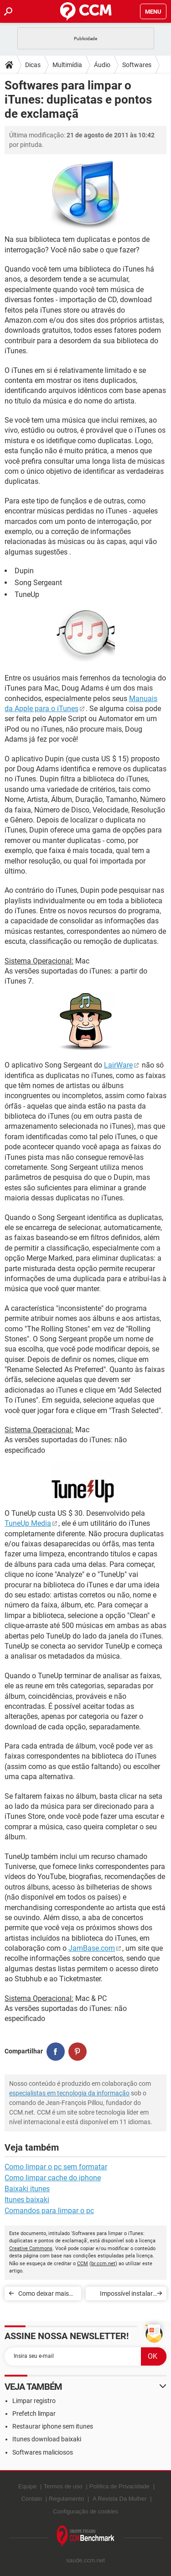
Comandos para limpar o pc (49, 2210)
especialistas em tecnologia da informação (69, 2093)
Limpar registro (34, 2400)
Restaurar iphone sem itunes (52, 2426)
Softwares (136, 64)
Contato (31, 2498)
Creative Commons (30, 2248)
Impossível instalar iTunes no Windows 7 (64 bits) (123, 2295)
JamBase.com (91, 1948)
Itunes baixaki (27, 2199)
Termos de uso (62, 2486)
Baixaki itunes (27, 2188)
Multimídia (67, 64)
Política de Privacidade (119, 2486)
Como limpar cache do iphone (53, 2177)
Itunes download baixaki (46, 2439)
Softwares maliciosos (42, 2452)
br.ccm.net (103, 2264)
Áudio (102, 64)
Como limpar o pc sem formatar (56, 2166)
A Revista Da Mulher (120, 2498)
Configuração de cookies (85, 2511)
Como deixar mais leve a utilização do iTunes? (45, 2295)
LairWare (118, 1065)
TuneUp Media (28, 1523)
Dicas (33, 64)
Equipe (27, 2486)
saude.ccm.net (85, 2560)
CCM (82, 2264)
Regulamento (66, 2498)
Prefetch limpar (34, 2413)
